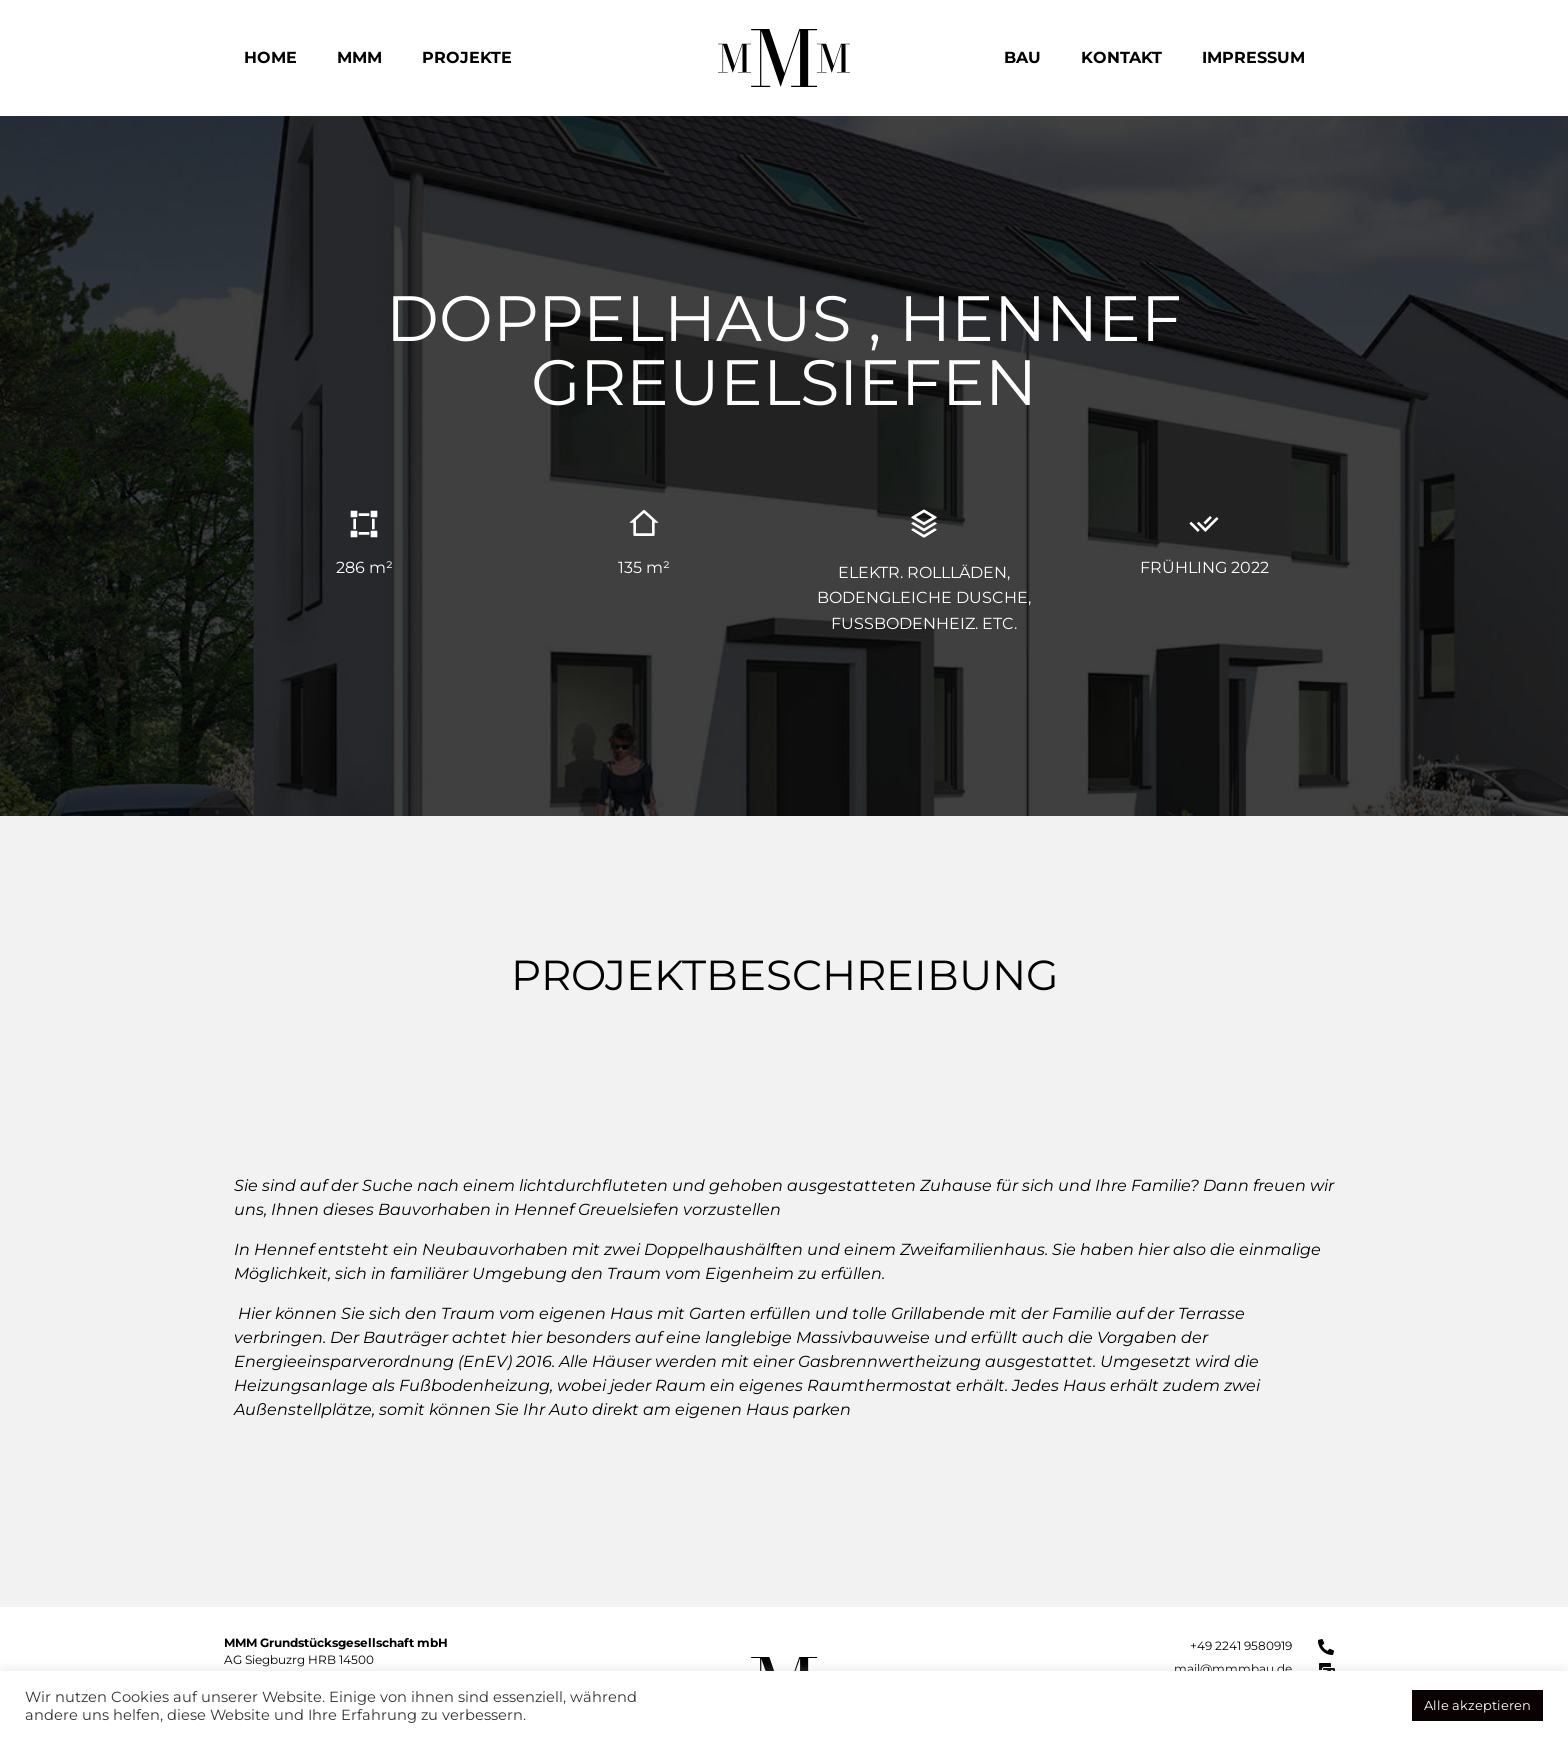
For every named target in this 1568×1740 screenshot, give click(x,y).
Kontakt (1121, 57)
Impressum (1253, 57)
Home (270, 57)
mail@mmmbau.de (1233, 1668)
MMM (359, 57)
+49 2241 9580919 (1241, 1645)
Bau (1022, 57)
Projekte (467, 57)
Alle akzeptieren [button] (1477, 1705)
